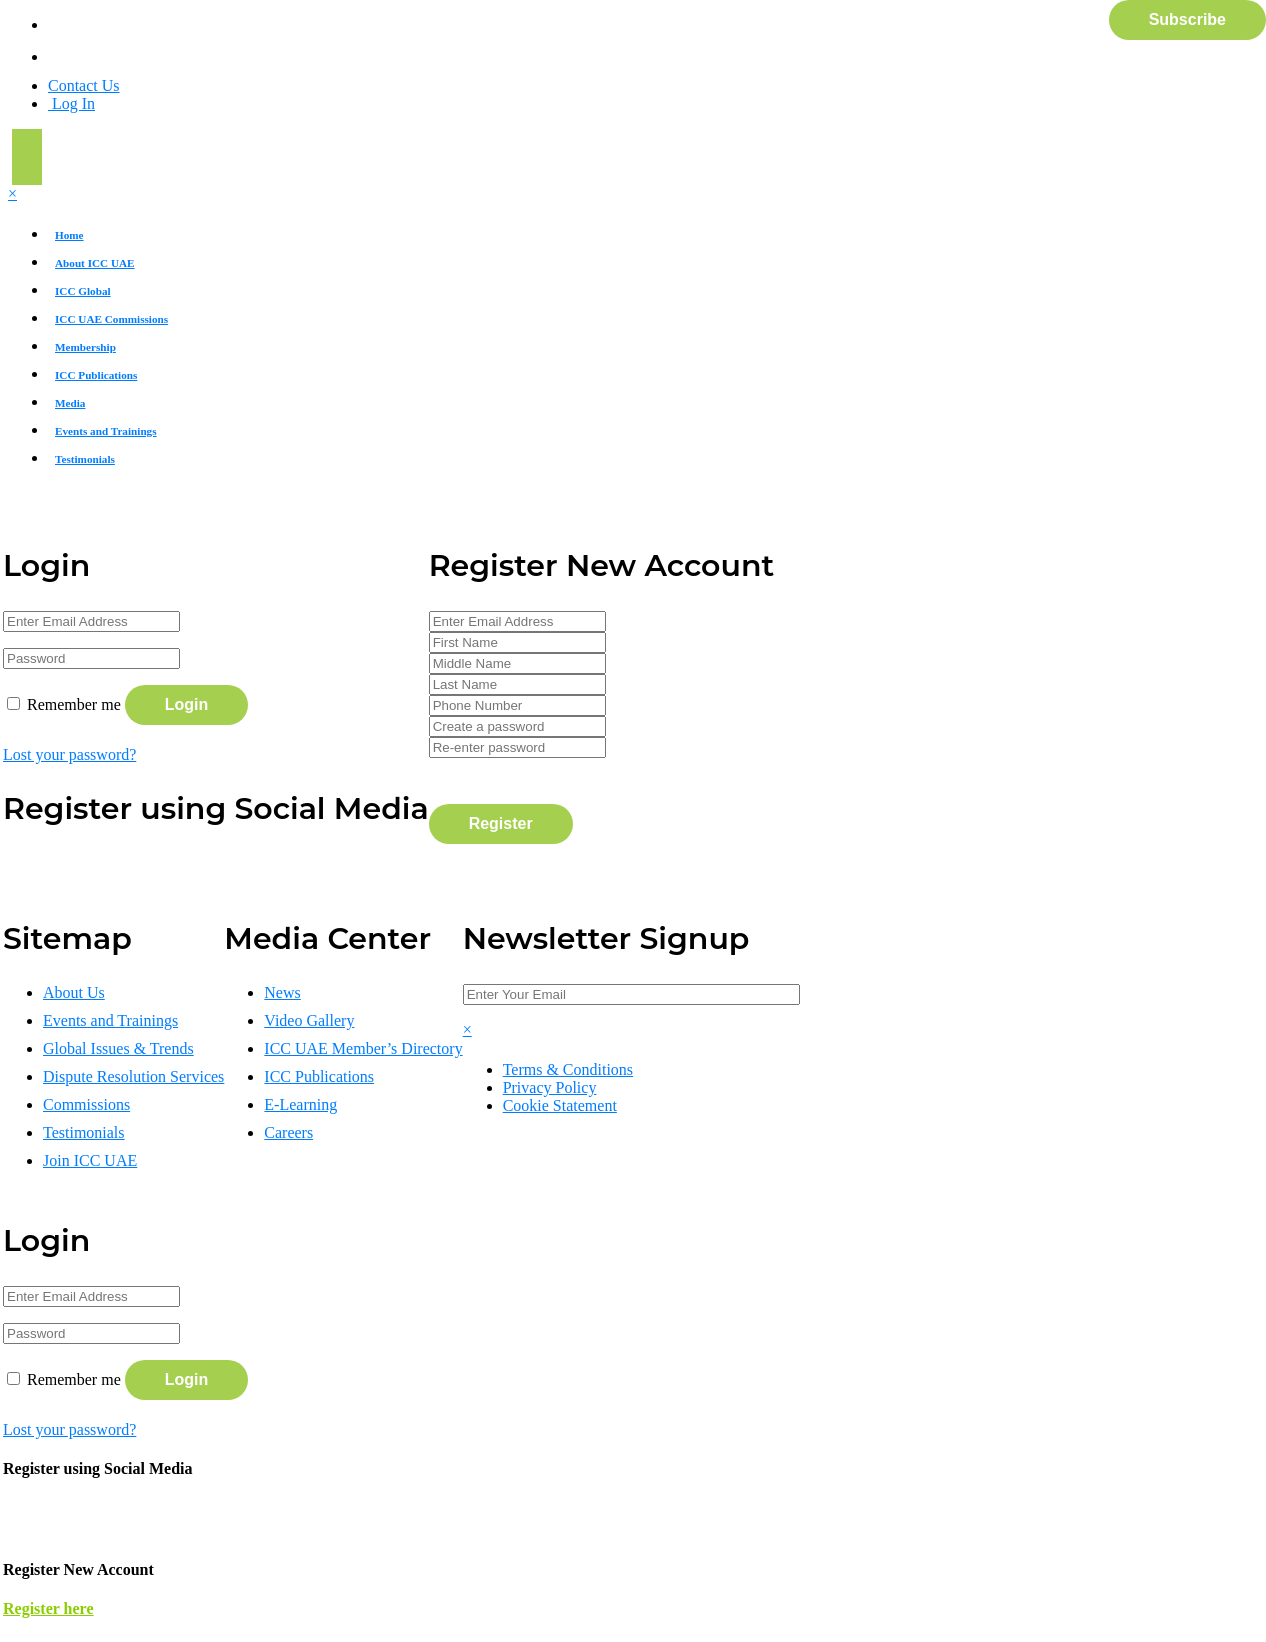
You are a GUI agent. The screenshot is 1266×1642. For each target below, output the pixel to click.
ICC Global (83, 291)
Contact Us (84, 85)
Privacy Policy (550, 1087)
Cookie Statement (560, 1105)
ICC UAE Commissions (111, 319)
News (282, 992)
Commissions (86, 1104)
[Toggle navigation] (27, 157)
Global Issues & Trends (118, 1048)
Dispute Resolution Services (133, 1076)
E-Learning (300, 1104)
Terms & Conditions (568, 1069)
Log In (71, 103)
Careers (288, 1132)
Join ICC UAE (90, 1160)
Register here (48, 1608)
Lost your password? (69, 754)
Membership (85, 347)
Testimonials (85, 459)
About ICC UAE (95, 263)
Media (70, 403)
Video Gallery (309, 1020)
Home (69, 235)
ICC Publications (96, 375)
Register (501, 823)
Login (187, 704)
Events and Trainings (106, 431)
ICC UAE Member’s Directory (363, 1048)
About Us (74, 992)
